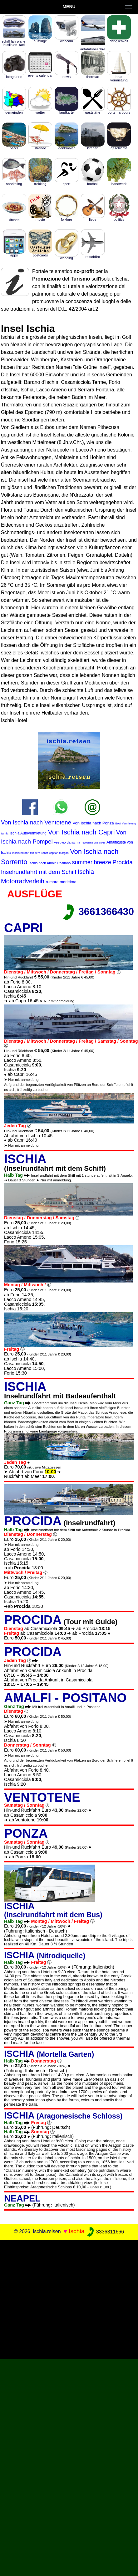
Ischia (76, 2231)
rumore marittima (61, 882)
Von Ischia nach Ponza (93, 823)
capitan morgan (59, 852)
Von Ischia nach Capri (81, 832)
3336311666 (105, 2231)
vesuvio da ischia (67, 842)
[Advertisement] (69, 2298)
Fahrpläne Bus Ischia (93, 842)
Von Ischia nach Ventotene (36, 822)
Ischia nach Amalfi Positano (50, 863)
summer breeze (91, 862)
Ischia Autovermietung (28, 833)
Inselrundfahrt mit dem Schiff (30, 852)
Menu (68, 6)
